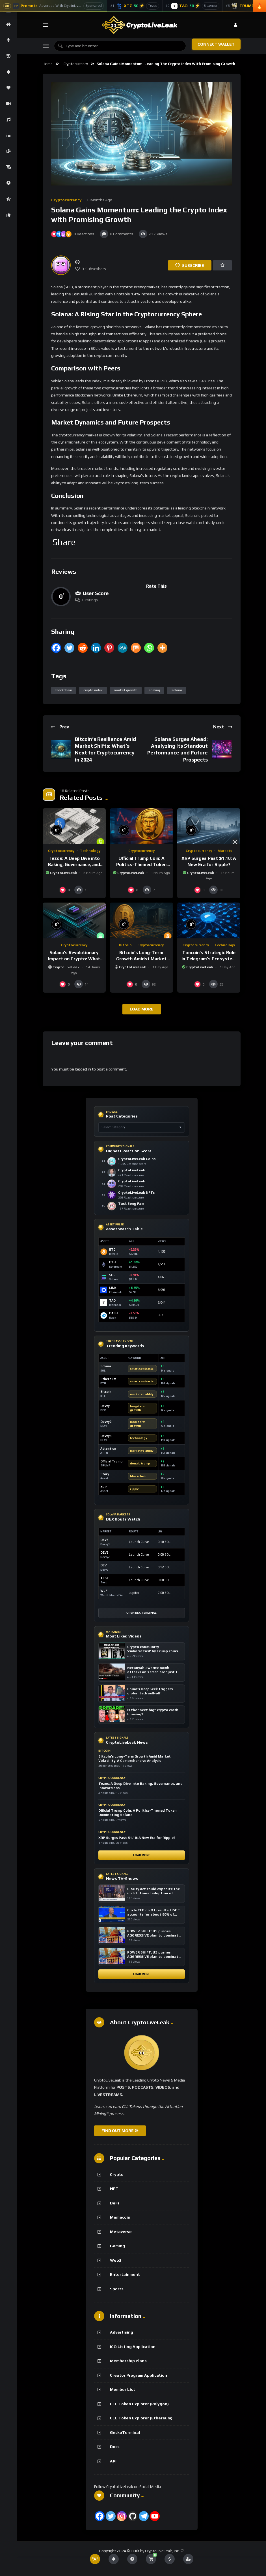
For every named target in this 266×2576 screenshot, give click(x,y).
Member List (122, 2389)
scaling (154, 690)
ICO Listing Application (132, 2346)
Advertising (121, 2332)
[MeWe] (122, 648)
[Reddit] (83, 648)
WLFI (104, 1590)
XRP (103, 1487)
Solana (105, 1366)
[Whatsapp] (149, 648)
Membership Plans (128, 2361)
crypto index (93, 690)
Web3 (115, 2260)
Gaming (117, 2246)
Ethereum (108, 1379)
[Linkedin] (96, 648)
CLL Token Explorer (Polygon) (139, 2404)
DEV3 (104, 1539)
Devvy (105, 1406)
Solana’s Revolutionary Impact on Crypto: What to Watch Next (74, 958)
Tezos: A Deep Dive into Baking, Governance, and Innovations (74, 864)
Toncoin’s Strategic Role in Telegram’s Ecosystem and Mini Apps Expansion (208, 958)
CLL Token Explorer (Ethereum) (141, 2418)
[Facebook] (56, 648)
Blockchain (63, 690)
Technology (90, 851)
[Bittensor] (193, 6)
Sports (117, 2289)
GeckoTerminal (125, 2432)
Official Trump (111, 1461)
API (113, 2461)
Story (104, 1474)
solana (176, 690)
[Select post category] (141, 1127)
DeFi (114, 2203)
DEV (103, 1565)
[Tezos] (135, 6)
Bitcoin (125, 945)
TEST (104, 1578)
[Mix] (136, 648)
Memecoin (120, 2217)
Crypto (117, 2174)
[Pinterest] (109, 648)
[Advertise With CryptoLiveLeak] (53, 6)
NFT (114, 2188)
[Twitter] (69, 648)
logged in (83, 1069)
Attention (108, 1448)
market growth (125, 690)
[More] (162, 648)
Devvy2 (105, 1421)
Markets (225, 851)
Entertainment (125, 2274)
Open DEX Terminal (141, 1612)
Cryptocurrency (76, 64)
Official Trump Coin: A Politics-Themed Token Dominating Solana (141, 864)
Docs (115, 2446)
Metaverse (121, 2231)
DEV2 (104, 1552)
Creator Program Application (138, 2375)
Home (48, 64)
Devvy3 (105, 1436)
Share (64, 542)
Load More (141, 1855)
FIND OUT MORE (120, 2130)
